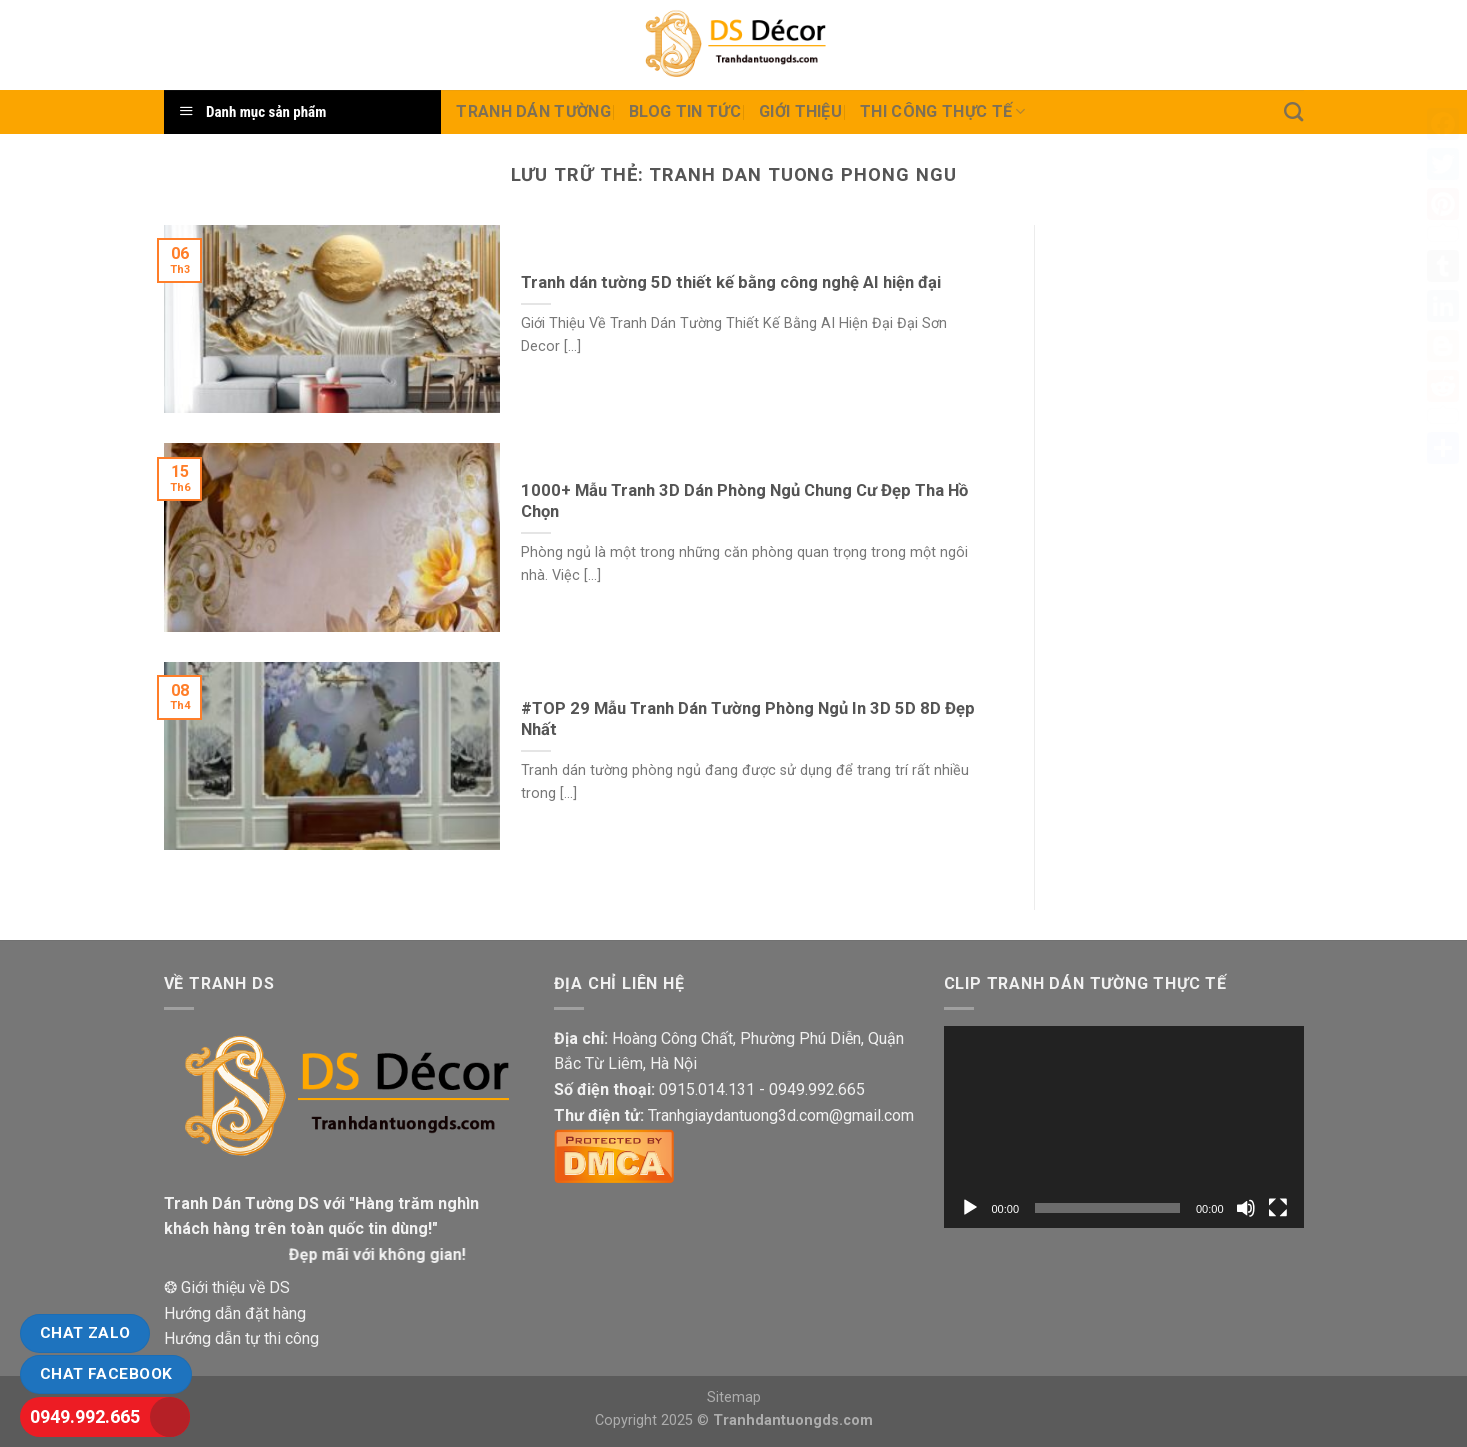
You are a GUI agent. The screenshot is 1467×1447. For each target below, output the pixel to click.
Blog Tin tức (685, 111)
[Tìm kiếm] (1293, 111)
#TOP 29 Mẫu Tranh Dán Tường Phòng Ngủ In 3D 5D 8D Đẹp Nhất (748, 719)
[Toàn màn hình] (1278, 1208)
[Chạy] (970, 1208)
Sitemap (734, 1397)
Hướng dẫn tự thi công (241, 1338)
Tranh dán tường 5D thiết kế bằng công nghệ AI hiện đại (731, 282)
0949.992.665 (85, 1416)
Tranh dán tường (533, 111)
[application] (1124, 1127)
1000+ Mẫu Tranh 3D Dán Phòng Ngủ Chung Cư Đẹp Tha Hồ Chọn (744, 501)
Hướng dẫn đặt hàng (235, 1313)
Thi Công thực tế (943, 112)
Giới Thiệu (800, 111)
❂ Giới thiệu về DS (227, 1287)
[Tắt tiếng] (1246, 1208)
